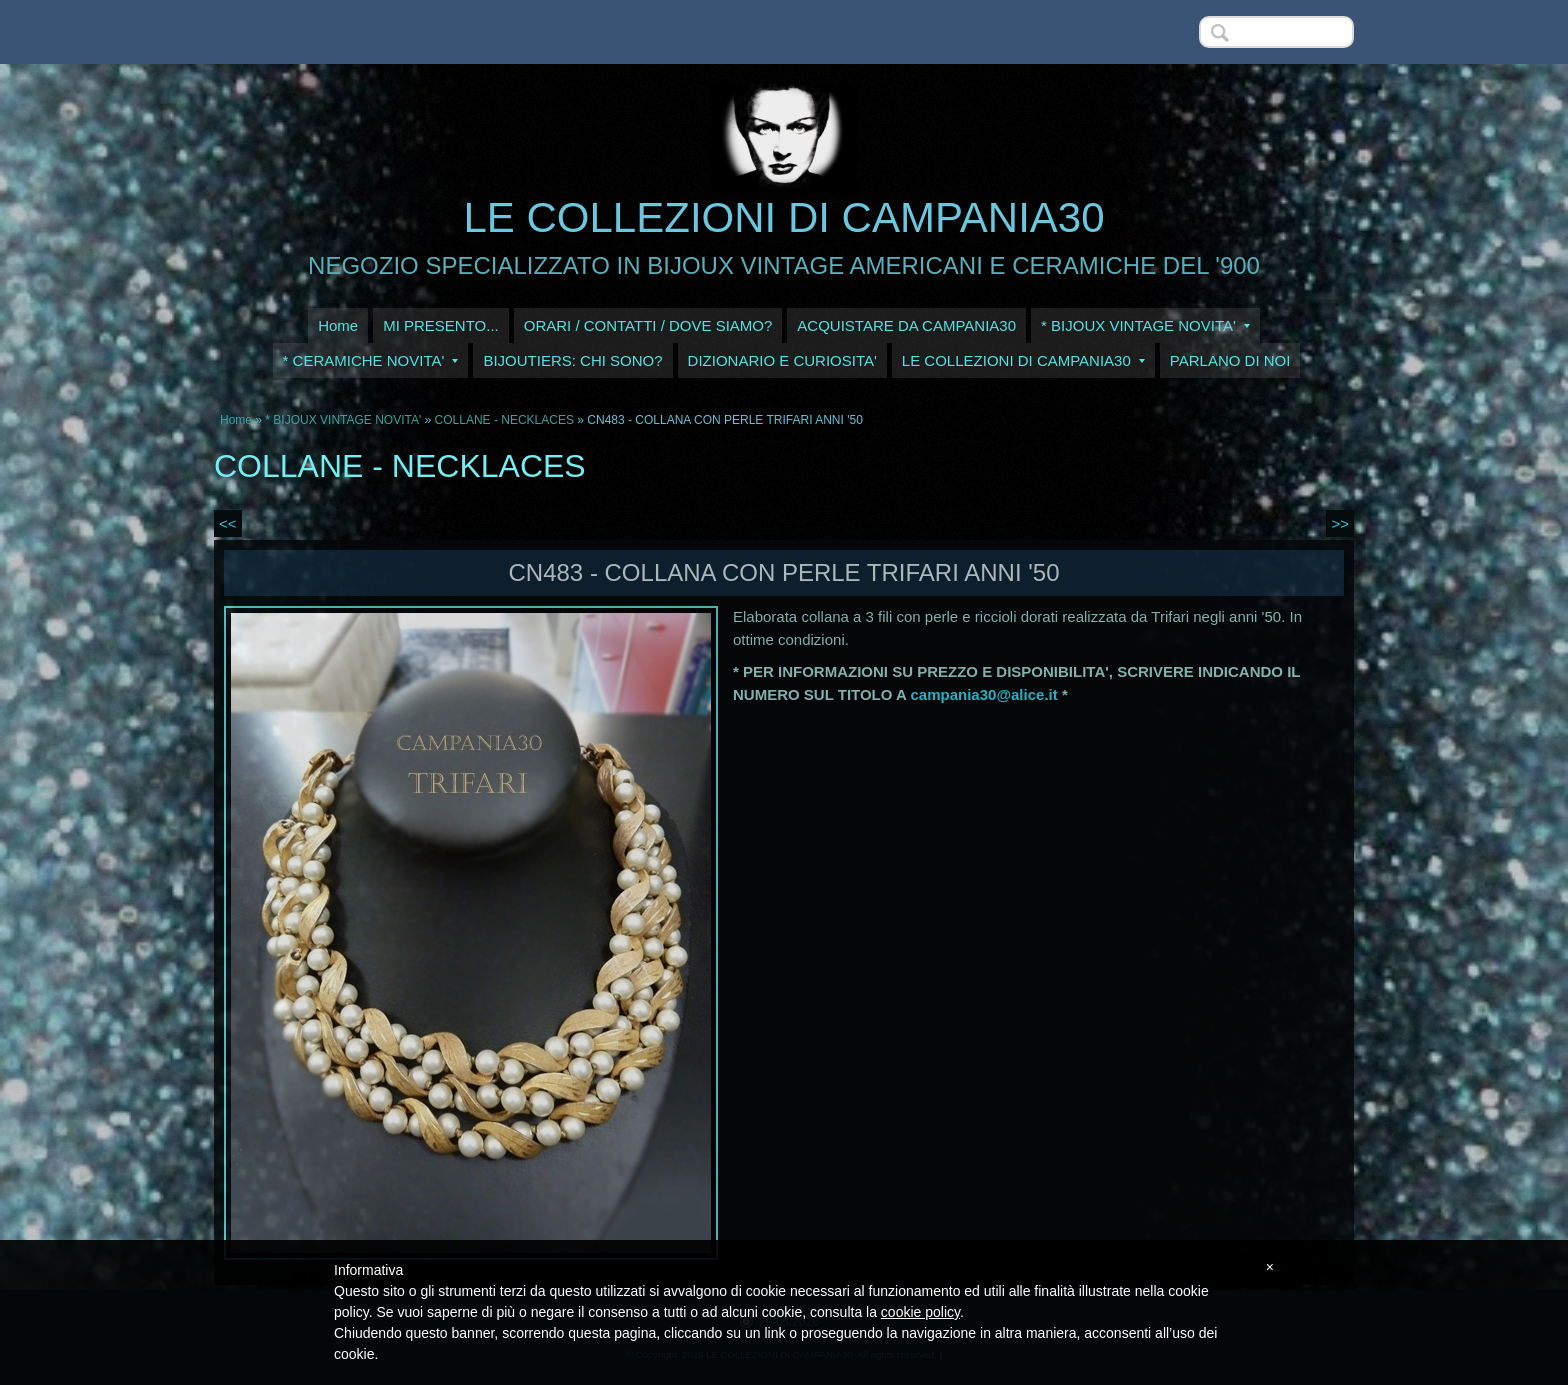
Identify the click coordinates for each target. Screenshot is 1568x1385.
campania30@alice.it (984, 694)
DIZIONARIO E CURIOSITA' (782, 360)
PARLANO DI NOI (1230, 360)
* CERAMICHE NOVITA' (371, 360)
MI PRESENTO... (441, 325)
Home (338, 325)
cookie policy (920, 1312)
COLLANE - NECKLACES (504, 420)
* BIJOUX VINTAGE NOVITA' (1145, 325)
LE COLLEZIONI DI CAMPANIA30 (783, 217)
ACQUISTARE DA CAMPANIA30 (906, 325)
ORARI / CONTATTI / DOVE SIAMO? (648, 325)
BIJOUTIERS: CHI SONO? (572, 360)
